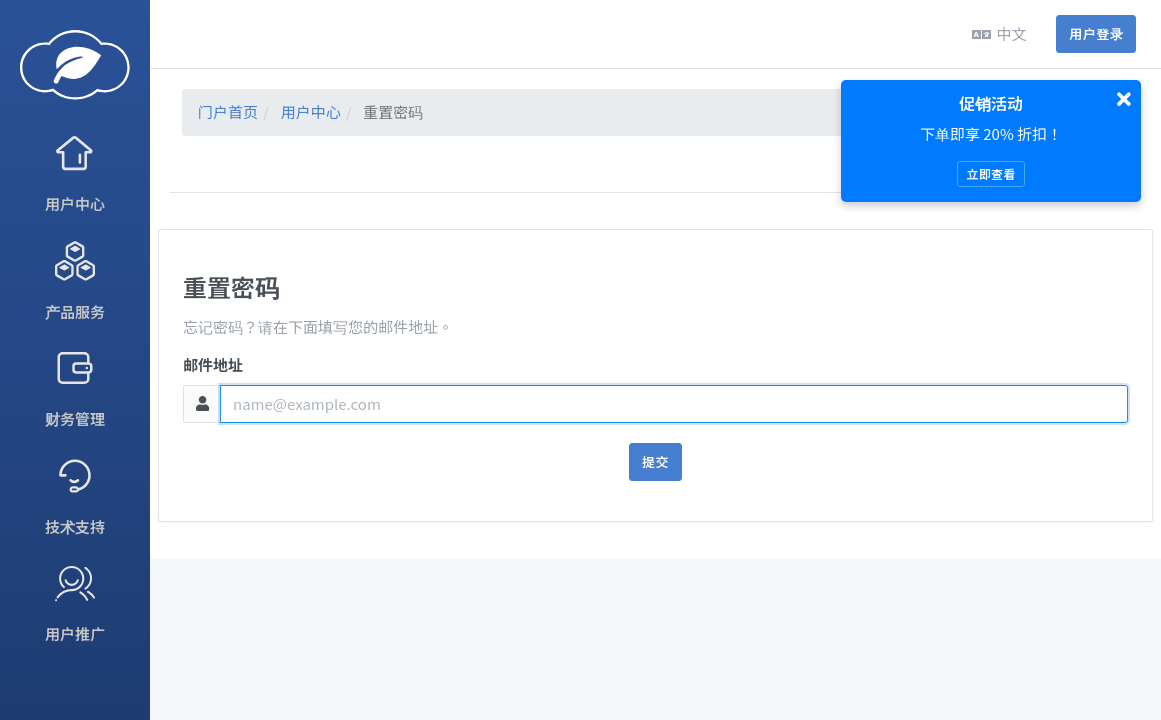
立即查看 (990, 173)
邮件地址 (213, 364)
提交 (655, 461)
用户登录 (1096, 33)
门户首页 (228, 111)
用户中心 (311, 111)
